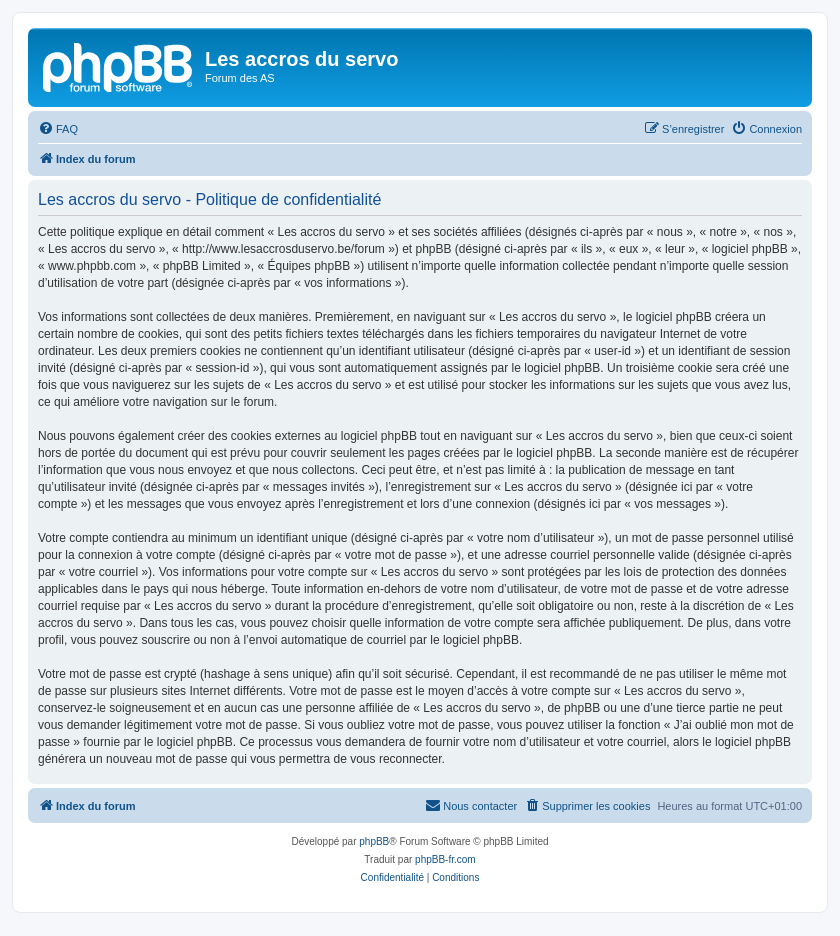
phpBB (374, 841)
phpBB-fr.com (445, 859)
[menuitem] (58, 129)
